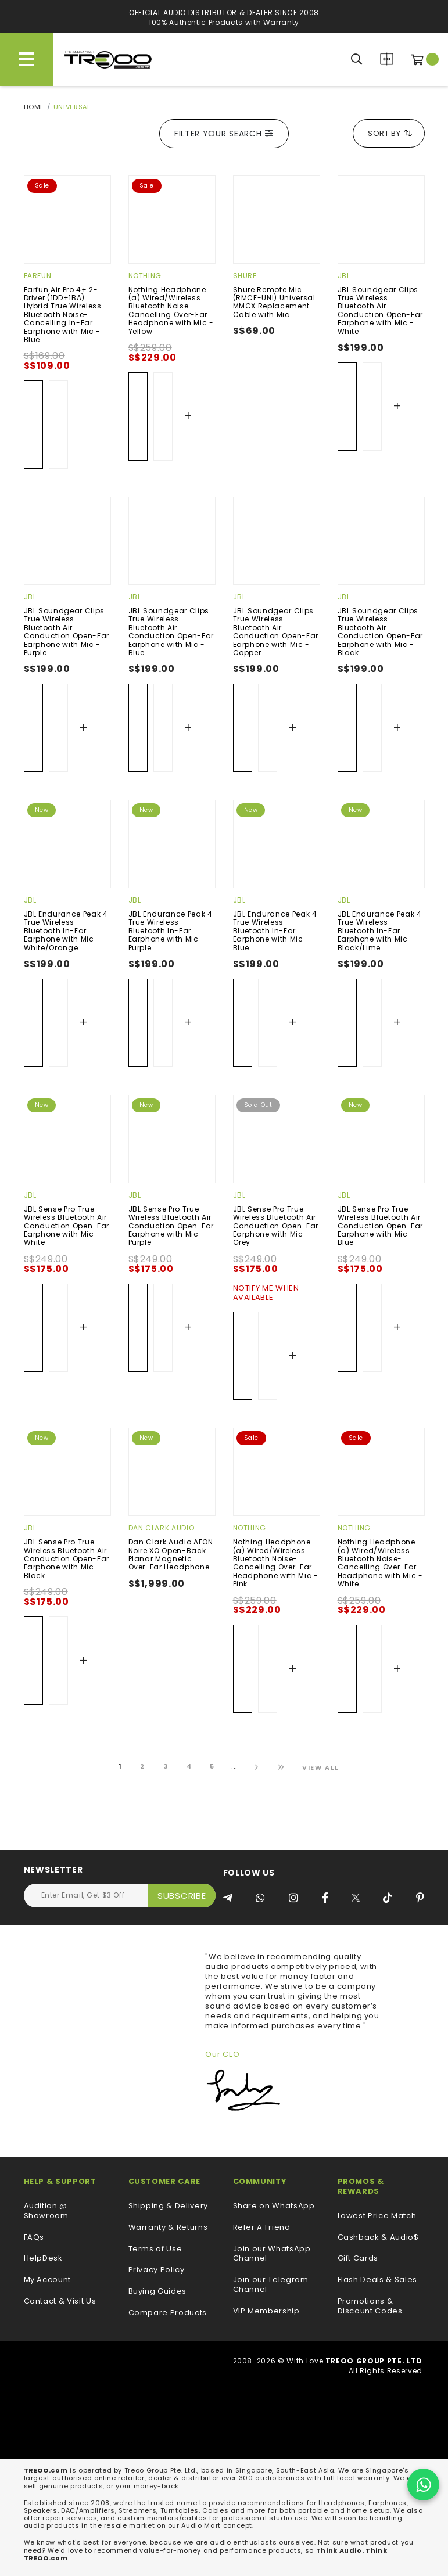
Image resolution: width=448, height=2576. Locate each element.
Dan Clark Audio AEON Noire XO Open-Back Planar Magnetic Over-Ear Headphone (170, 1554)
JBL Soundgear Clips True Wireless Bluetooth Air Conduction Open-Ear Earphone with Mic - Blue (171, 632)
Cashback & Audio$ (378, 2238)
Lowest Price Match (377, 2216)
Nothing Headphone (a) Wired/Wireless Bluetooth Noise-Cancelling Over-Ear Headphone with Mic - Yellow (171, 310)
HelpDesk (43, 2259)
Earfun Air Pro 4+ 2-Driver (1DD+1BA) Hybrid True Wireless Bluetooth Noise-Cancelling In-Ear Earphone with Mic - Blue (63, 314)
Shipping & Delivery (168, 2206)
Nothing (145, 276)
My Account (47, 2280)
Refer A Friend (262, 2228)
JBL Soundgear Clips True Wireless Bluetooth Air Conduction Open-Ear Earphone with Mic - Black (380, 632)
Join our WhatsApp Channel (272, 2254)
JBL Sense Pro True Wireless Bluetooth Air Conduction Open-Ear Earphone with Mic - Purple (171, 1226)
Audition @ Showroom (46, 2211)
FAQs (34, 2238)
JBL (344, 276)
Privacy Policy (156, 2270)
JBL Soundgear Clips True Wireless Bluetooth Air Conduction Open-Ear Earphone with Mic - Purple (66, 632)
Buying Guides (157, 2292)
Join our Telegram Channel (271, 2285)
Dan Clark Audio (161, 1528)
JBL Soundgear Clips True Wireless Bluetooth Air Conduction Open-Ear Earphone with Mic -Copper (275, 632)
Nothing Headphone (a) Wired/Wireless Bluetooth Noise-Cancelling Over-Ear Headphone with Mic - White (380, 1563)
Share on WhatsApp (274, 2206)
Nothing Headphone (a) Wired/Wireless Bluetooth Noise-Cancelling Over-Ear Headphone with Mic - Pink (275, 1563)
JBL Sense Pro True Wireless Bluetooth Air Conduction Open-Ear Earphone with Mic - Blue (380, 1226)
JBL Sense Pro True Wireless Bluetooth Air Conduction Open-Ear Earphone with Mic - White (66, 1226)
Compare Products (386, 59)
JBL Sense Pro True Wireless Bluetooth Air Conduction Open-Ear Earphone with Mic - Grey (275, 1226)
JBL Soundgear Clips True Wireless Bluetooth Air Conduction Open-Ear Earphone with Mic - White (380, 310)
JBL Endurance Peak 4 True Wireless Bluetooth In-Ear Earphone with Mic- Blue (275, 931)
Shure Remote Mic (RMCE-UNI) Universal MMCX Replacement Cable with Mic (274, 302)
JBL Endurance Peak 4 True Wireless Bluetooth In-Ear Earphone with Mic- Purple (170, 931)
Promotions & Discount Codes (370, 2306)
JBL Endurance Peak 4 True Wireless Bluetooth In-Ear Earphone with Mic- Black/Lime (380, 931)
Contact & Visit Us (60, 2301)
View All (320, 1767)
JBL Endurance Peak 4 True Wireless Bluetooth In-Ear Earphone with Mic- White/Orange (66, 931)
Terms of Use (155, 2249)
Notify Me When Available (266, 1293)
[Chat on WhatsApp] (423, 2484)
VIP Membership (266, 2311)
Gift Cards (358, 2259)
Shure (245, 276)
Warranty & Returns (168, 2228)
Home (34, 107)
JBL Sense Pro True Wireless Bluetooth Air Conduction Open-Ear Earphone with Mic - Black (66, 1558)
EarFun (38, 276)
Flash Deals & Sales (377, 2280)
